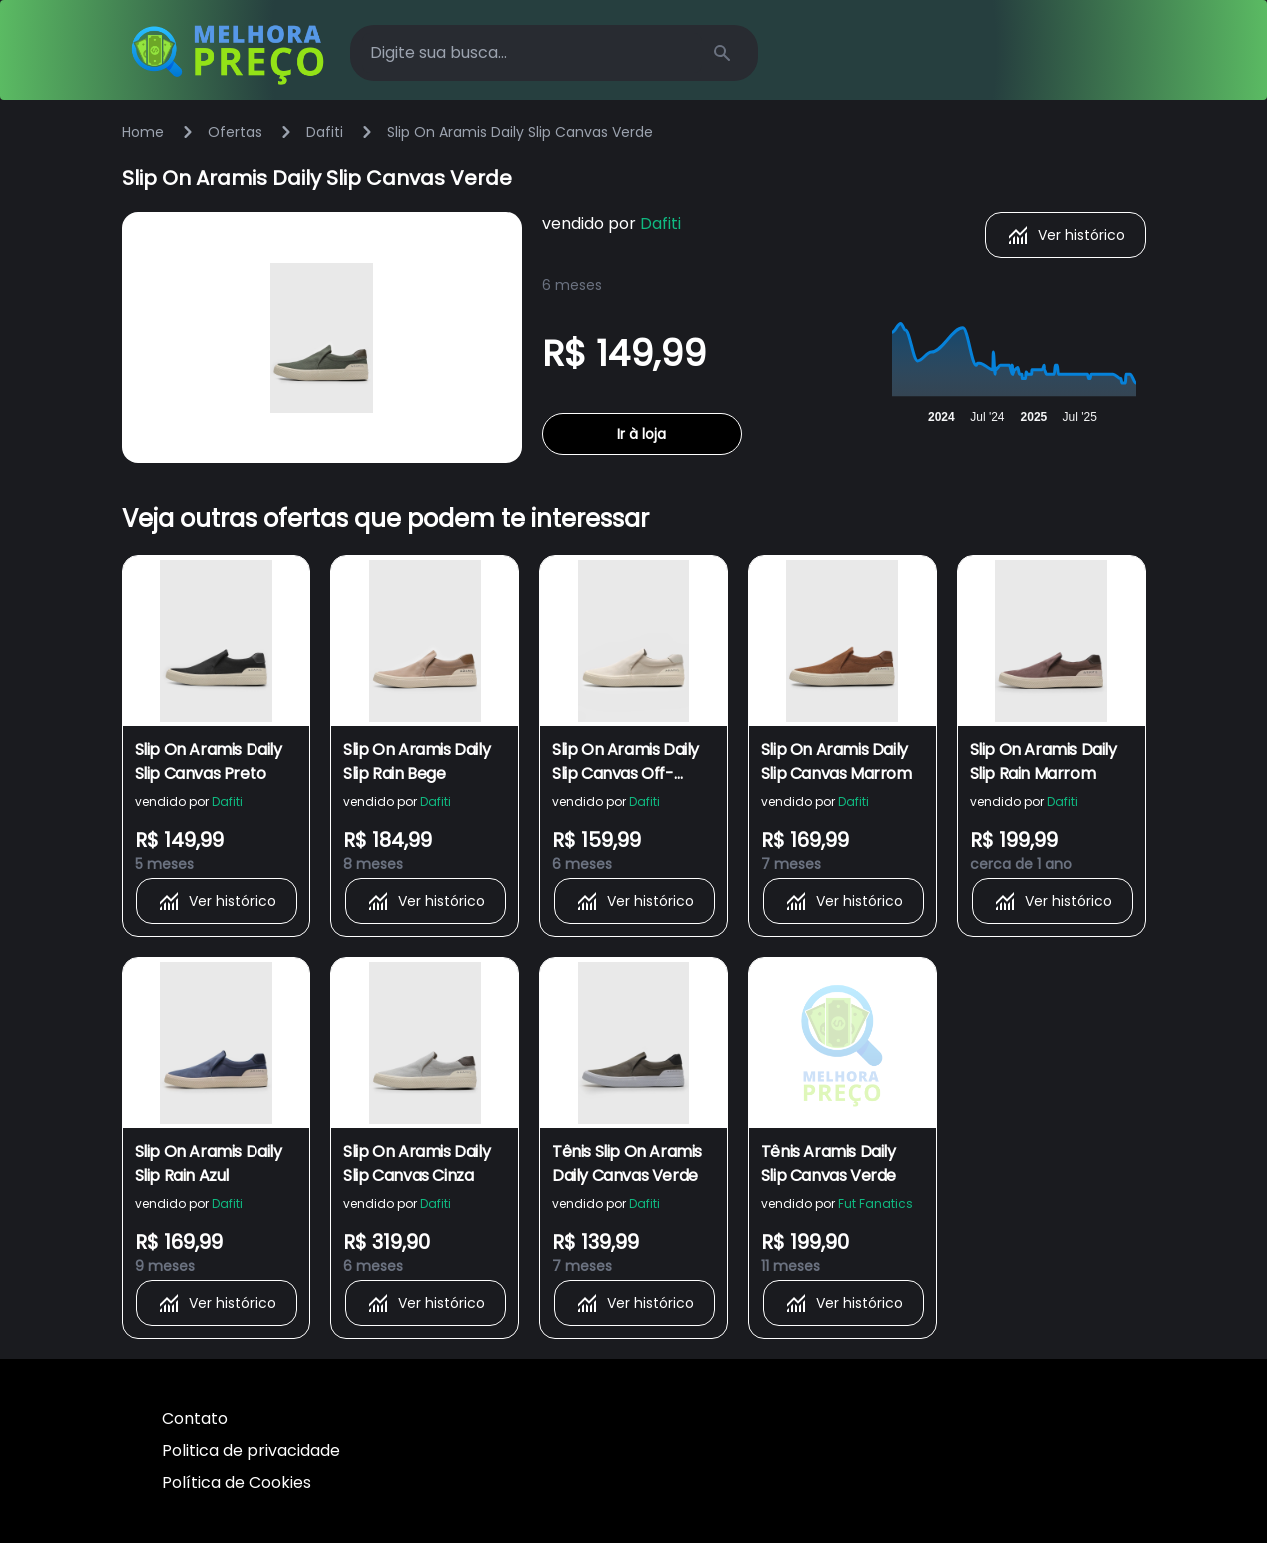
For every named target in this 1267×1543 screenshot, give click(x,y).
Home (143, 132)
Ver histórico (1065, 235)
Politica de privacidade (251, 1450)
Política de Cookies (236, 1482)
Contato (195, 1418)
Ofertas (235, 132)
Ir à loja (641, 434)
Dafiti (324, 132)
